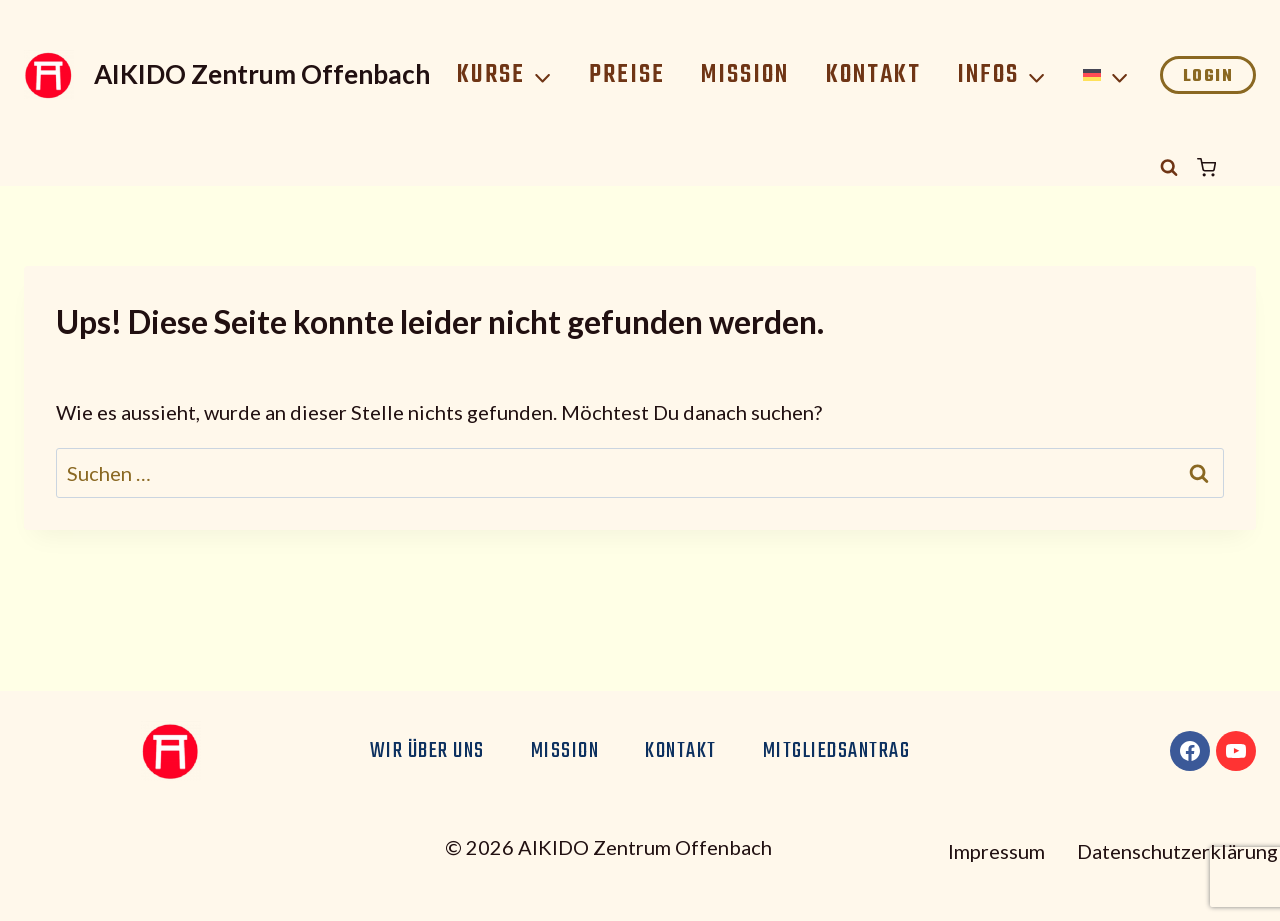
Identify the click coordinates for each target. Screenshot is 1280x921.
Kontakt (873, 75)
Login (1208, 77)
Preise (627, 75)
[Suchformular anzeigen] (1169, 168)
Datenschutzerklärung (1177, 851)
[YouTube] (1236, 751)
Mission (745, 75)
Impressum (996, 851)
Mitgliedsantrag (837, 751)
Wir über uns (427, 751)
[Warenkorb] (1226, 167)
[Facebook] (1190, 751)
